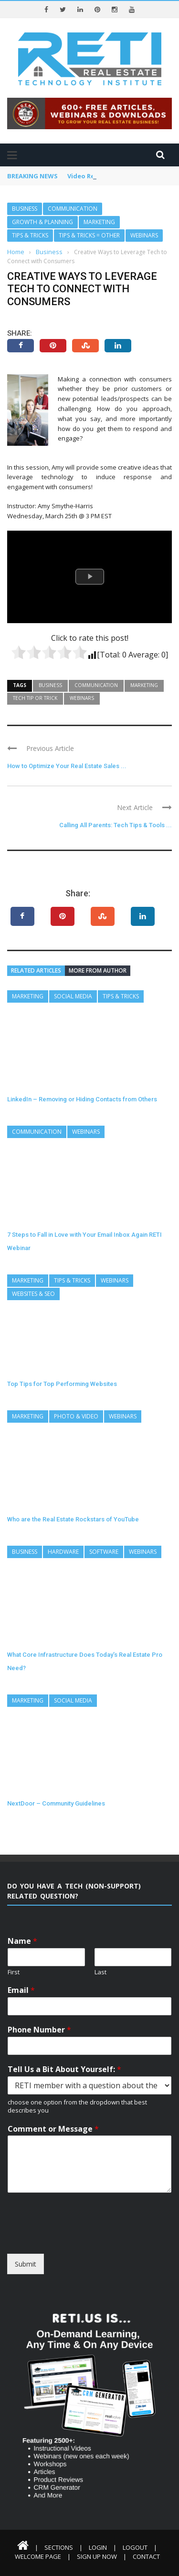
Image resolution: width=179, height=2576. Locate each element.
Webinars (144, 235)
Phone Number (39, 2030)
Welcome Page (38, 2556)
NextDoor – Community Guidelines (56, 1803)
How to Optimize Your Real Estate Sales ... (66, 766)
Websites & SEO (33, 1294)
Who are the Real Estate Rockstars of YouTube (73, 1519)
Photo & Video (76, 1416)
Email (21, 1990)
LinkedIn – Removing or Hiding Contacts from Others (82, 1099)
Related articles (36, 970)
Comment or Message (53, 2129)
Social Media (73, 996)
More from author (97, 970)
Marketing (99, 222)
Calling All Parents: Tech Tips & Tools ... (115, 825)
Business (24, 209)
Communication (72, 209)
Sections (58, 2547)
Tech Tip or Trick (35, 698)
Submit (25, 2263)
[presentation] (79, 2238)
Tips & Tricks (30, 235)
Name (22, 1941)
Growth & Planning (42, 222)
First (14, 1972)
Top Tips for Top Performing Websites (62, 1383)
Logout (135, 2547)
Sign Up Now (97, 2556)
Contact (146, 2556)
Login (98, 2547)
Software (103, 1552)
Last (100, 1972)
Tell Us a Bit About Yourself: (64, 2069)
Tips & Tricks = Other (89, 235)
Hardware (63, 1552)
